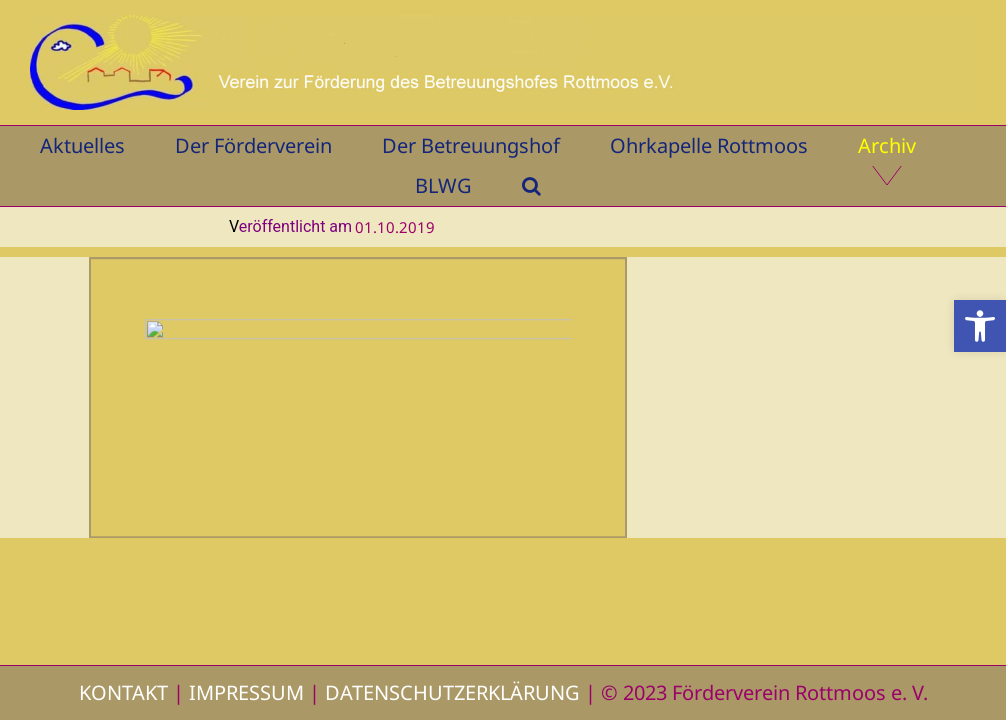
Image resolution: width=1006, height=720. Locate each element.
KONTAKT (123, 692)
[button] (980, 326)
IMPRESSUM (246, 692)
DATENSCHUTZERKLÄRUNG (452, 692)
